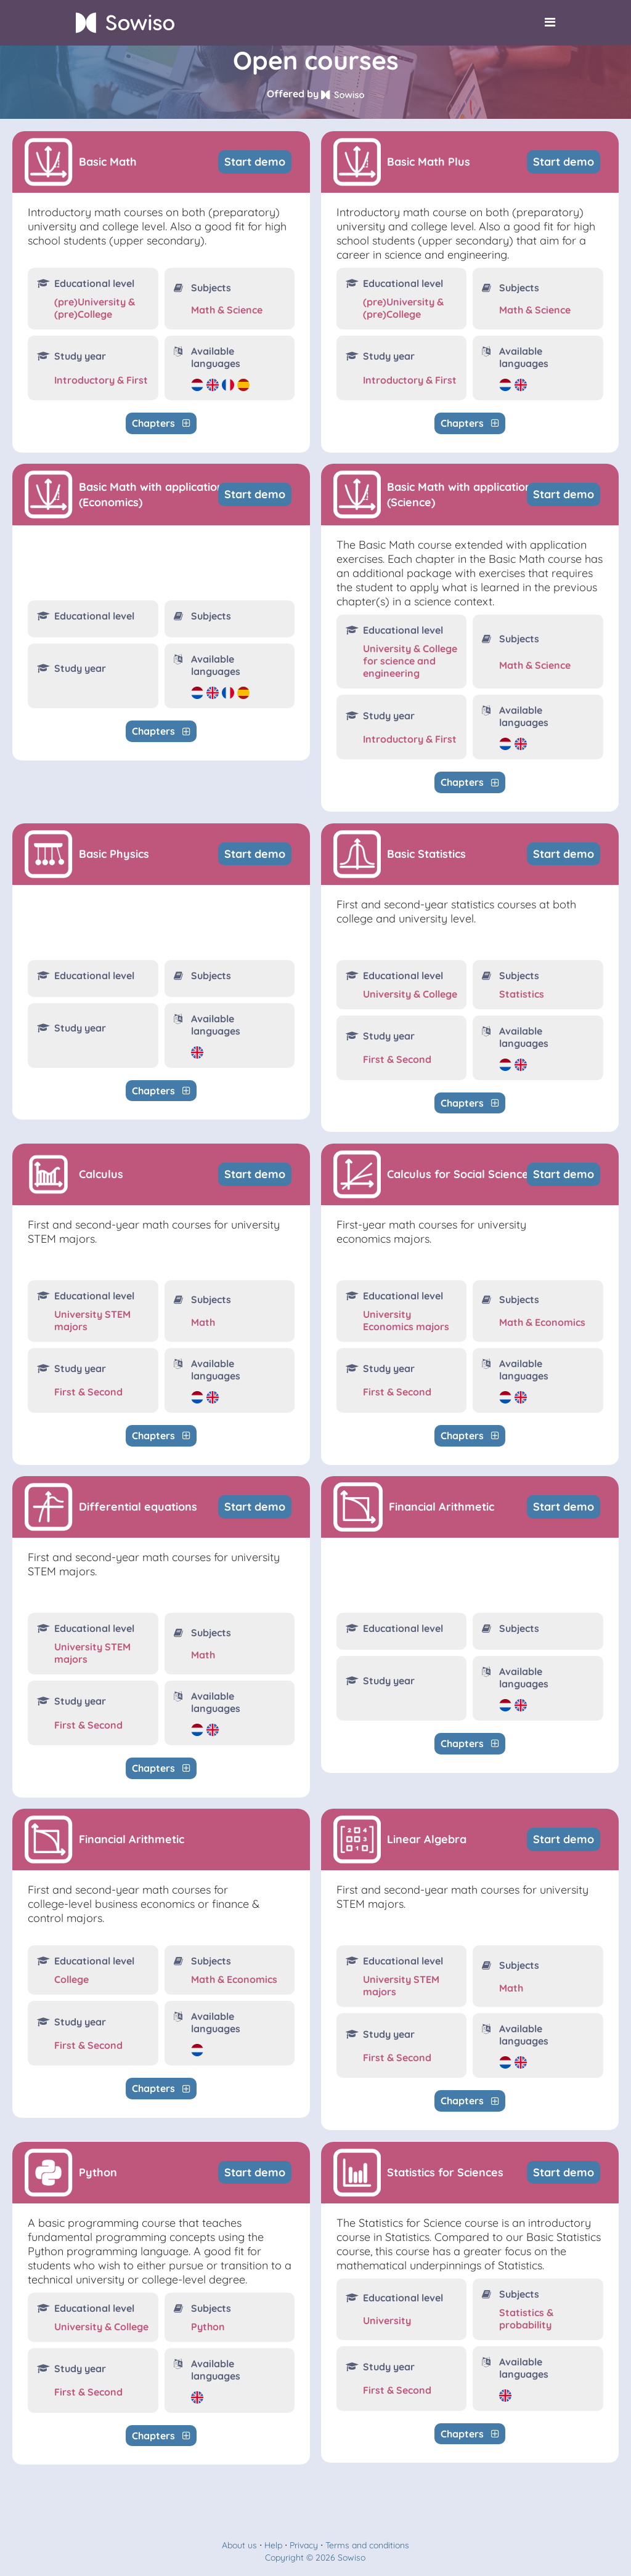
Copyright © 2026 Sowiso (315, 2557)
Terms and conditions (367, 2545)
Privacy (304, 2545)
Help (273, 2545)
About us (239, 2545)
